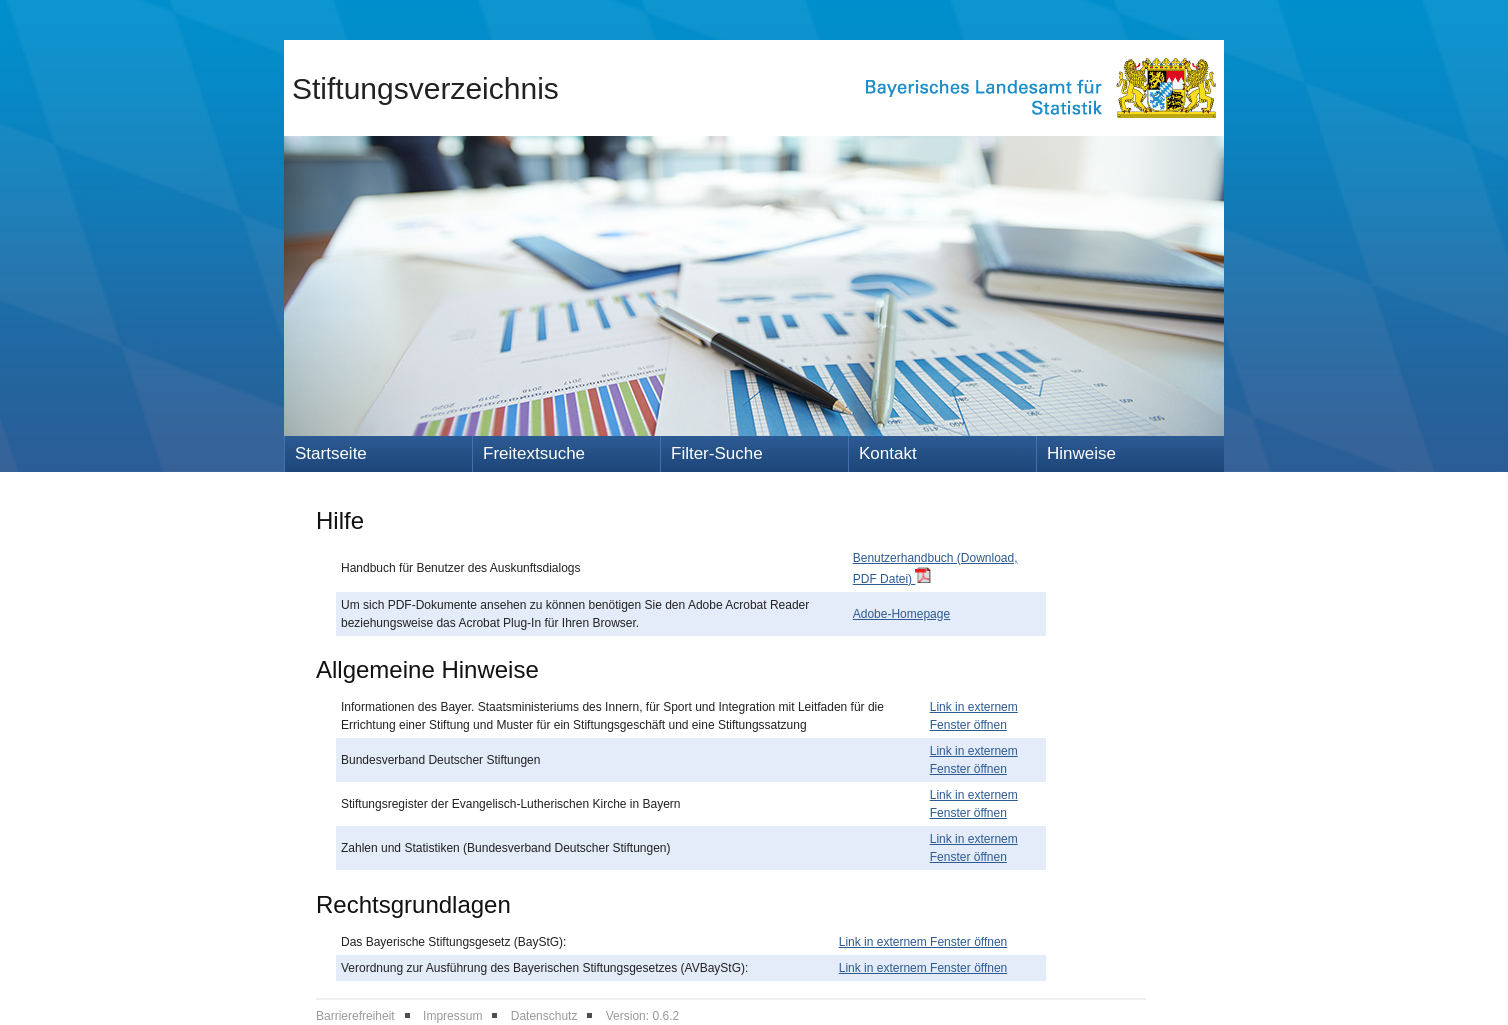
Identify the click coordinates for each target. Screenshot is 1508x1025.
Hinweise (1081, 453)
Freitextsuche (534, 453)
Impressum (452, 1016)
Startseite (331, 453)
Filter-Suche (717, 453)
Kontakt (888, 453)
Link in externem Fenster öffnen (923, 942)
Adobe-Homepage (901, 614)
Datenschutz (544, 1016)
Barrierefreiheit (355, 1016)
